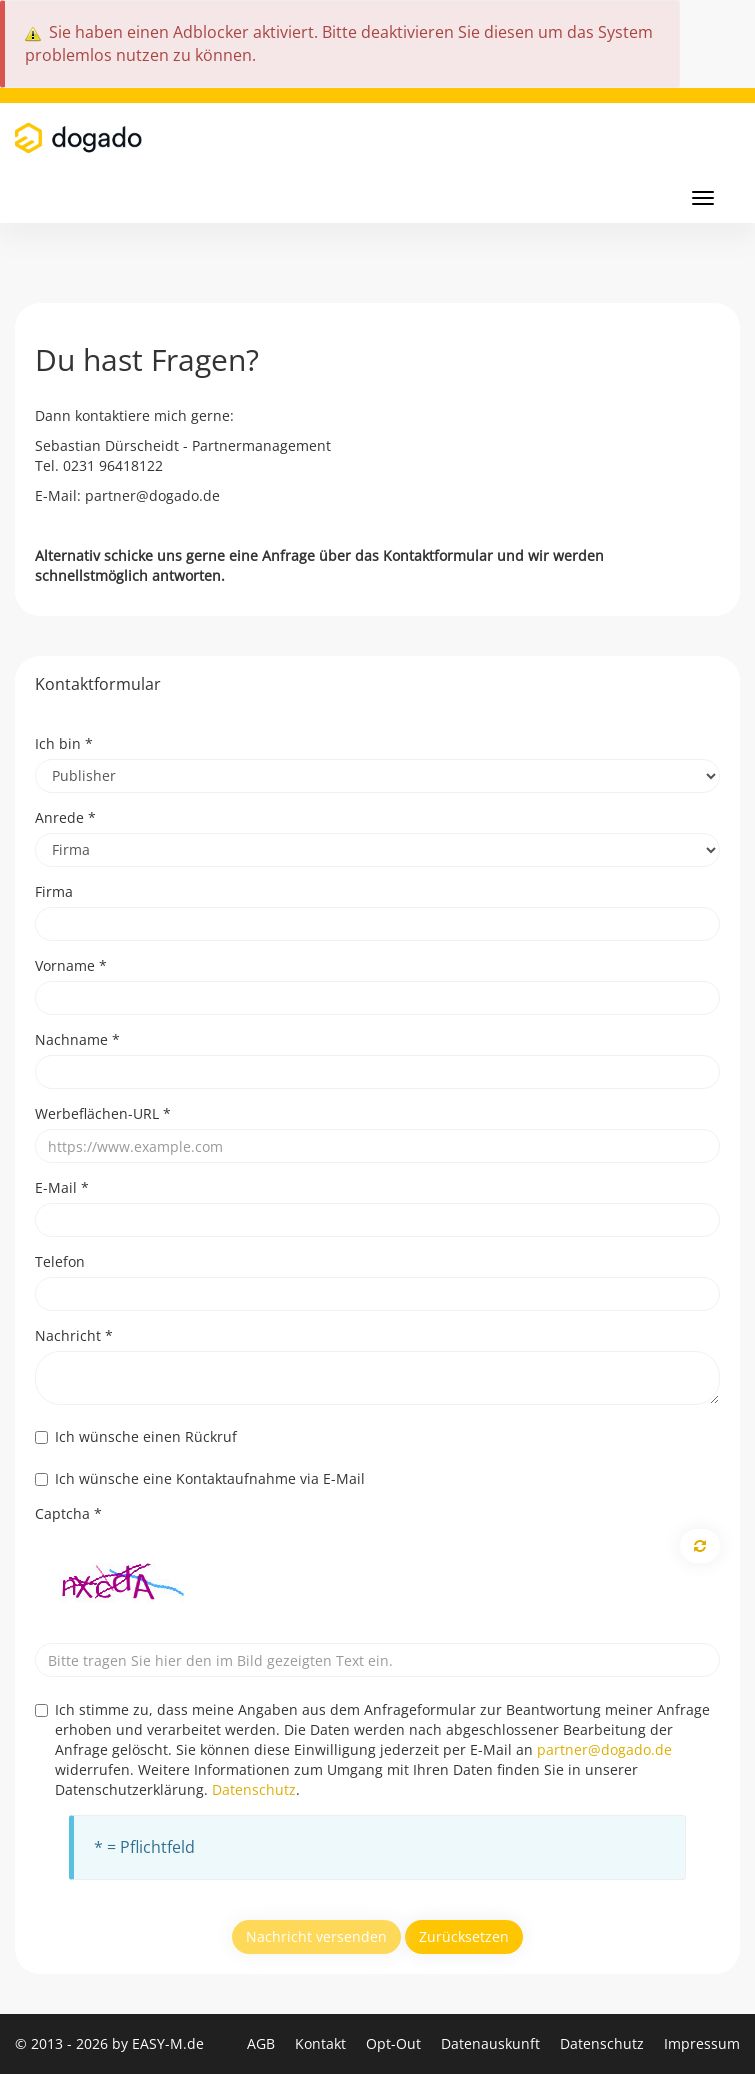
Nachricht (74, 1335)
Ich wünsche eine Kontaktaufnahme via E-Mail (200, 1478)
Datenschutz (254, 1789)
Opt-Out (395, 2043)
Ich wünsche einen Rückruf (136, 1436)
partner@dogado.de (604, 1749)
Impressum (702, 2043)
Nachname (77, 1039)
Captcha (68, 1513)
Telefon (60, 1261)
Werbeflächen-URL (103, 1113)
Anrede (65, 817)
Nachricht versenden (316, 1936)
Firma (54, 891)
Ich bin (64, 743)
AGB (263, 2043)
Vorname (71, 965)
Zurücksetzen (464, 1936)
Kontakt (322, 2043)
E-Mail (62, 1187)
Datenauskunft (492, 2043)
